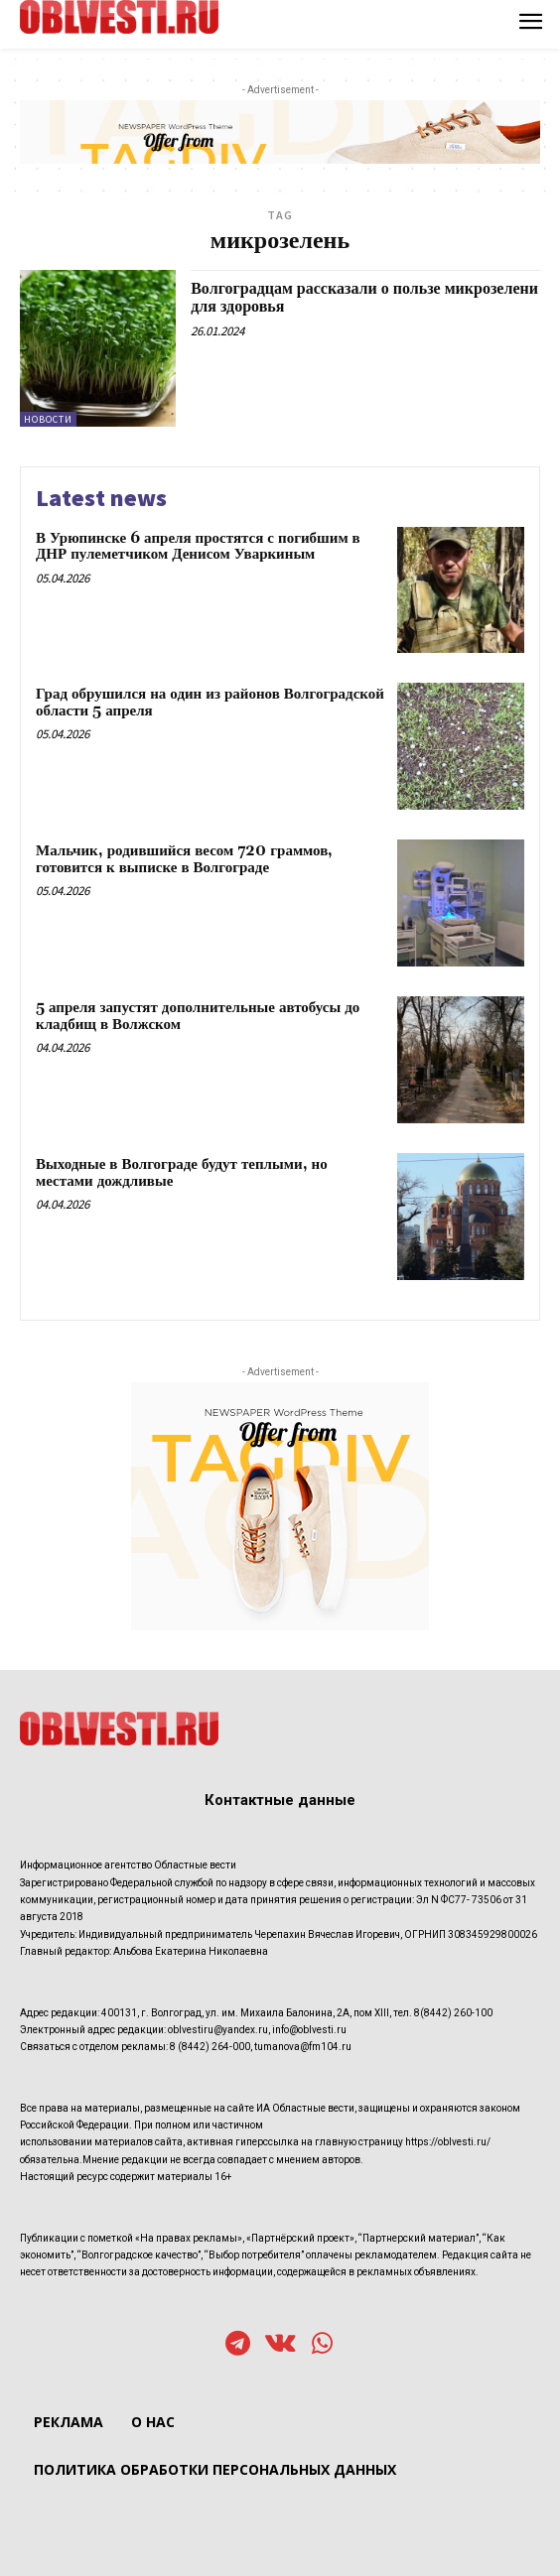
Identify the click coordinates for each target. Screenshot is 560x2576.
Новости (48, 419)
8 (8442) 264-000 (210, 2046)
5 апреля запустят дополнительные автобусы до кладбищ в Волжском (197, 1016)
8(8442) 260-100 (453, 2012)
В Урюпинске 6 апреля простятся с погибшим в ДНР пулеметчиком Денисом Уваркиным (198, 547)
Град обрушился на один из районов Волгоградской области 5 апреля (210, 702)
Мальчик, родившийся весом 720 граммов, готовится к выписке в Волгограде (184, 859)
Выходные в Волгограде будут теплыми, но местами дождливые (182, 1173)
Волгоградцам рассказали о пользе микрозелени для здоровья (364, 298)
